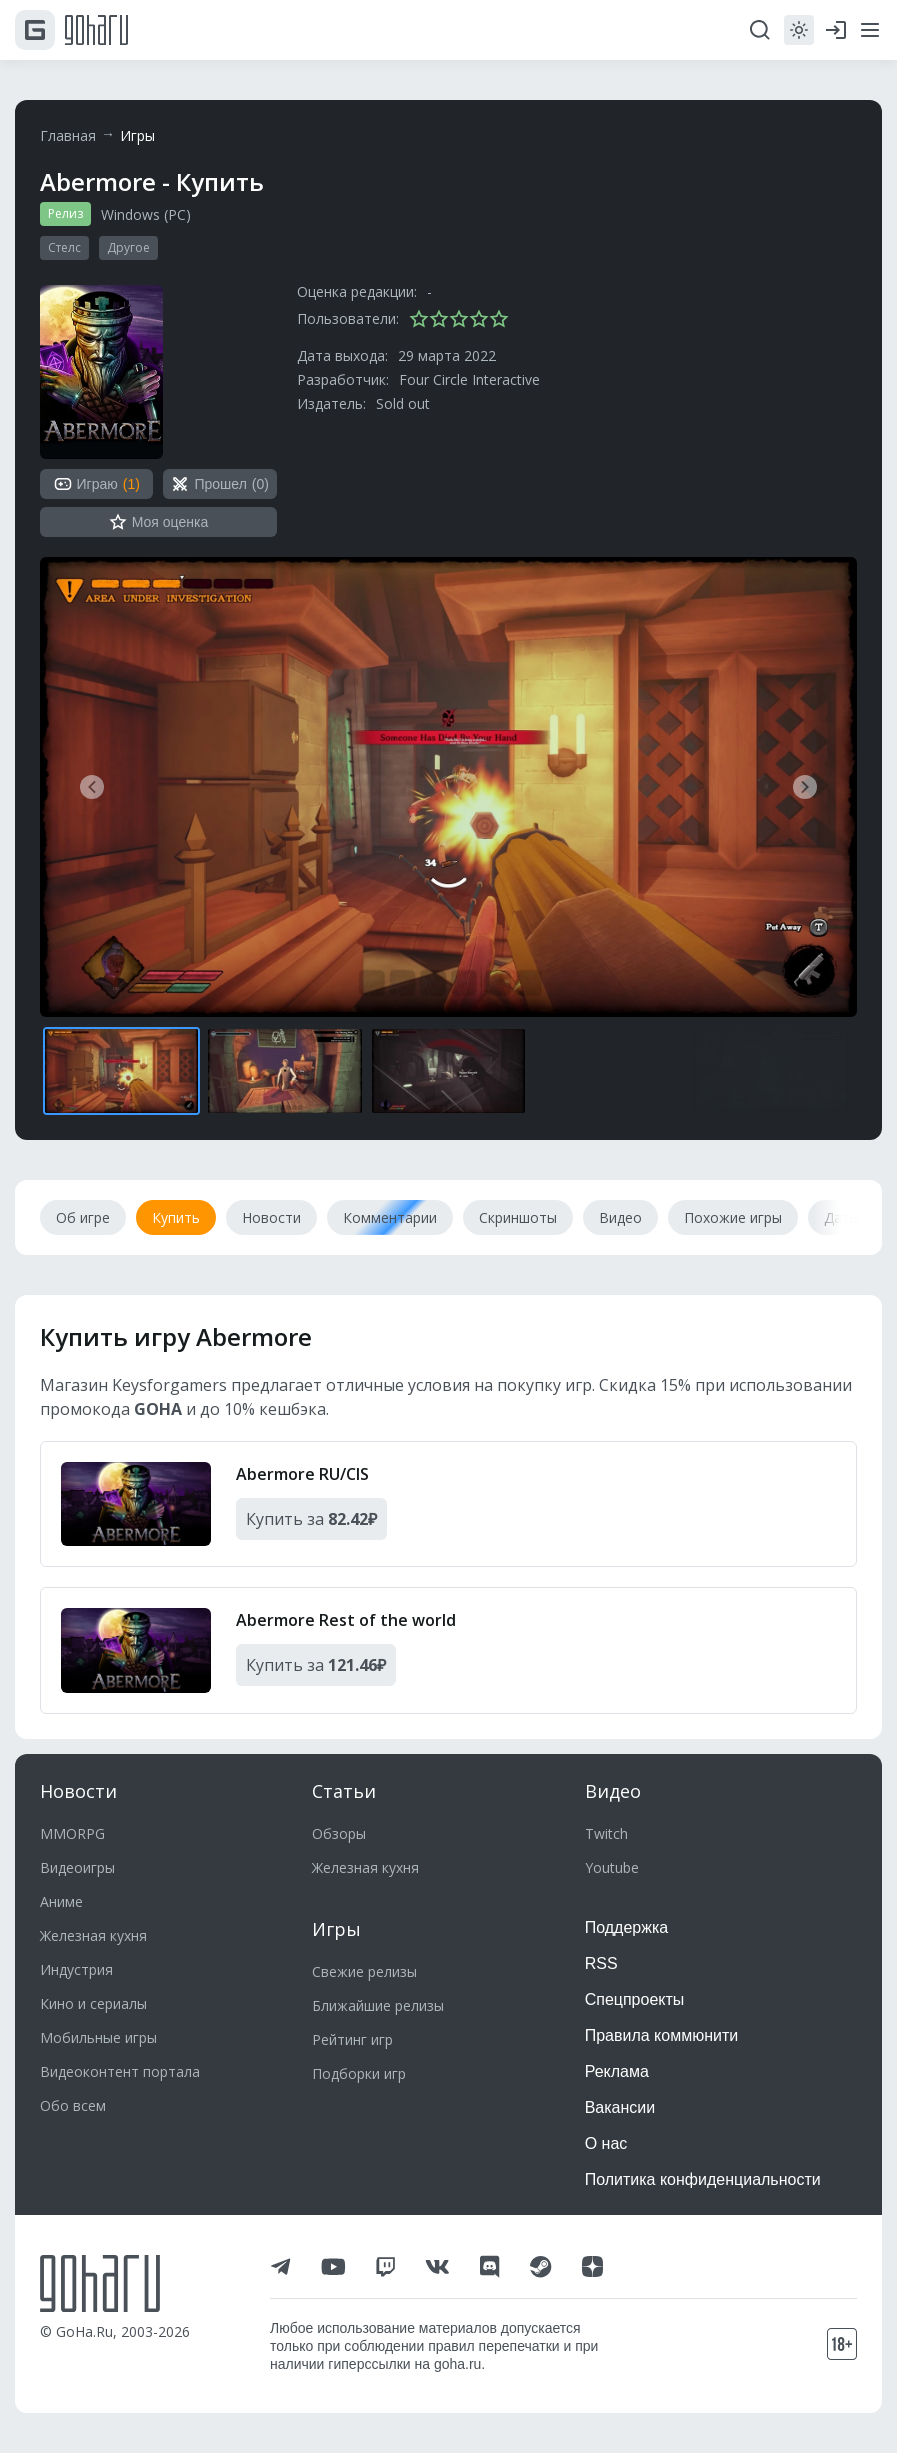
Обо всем (73, 2105)
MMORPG (72, 1833)
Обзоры (339, 1833)
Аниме (61, 1901)
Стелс (64, 247)
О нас (606, 2143)
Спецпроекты (635, 1999)
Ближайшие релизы (378, 2005)
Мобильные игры (98, 2037)
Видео (613, 1791)
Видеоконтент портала (120, 2071)
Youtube (612, 1867)
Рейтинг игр (352, 2039)
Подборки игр (359, 2073)
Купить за (311, 1519)
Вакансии (620, 2107)
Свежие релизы (364, 1971)
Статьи (344, 1791)
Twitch (606, 1833)
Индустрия (76, 1969)
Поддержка (626, 1927)
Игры (137, 135)
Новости (78, 1791)
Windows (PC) (146, 214)
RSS (601, 1963)
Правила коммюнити (662, 2035)
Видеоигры (77, 1867)
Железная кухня (93, 1935)
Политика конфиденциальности (703, 2179)
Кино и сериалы (93, 2003)
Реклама (617, 2071)
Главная (68, 135)
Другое (128, 247)
